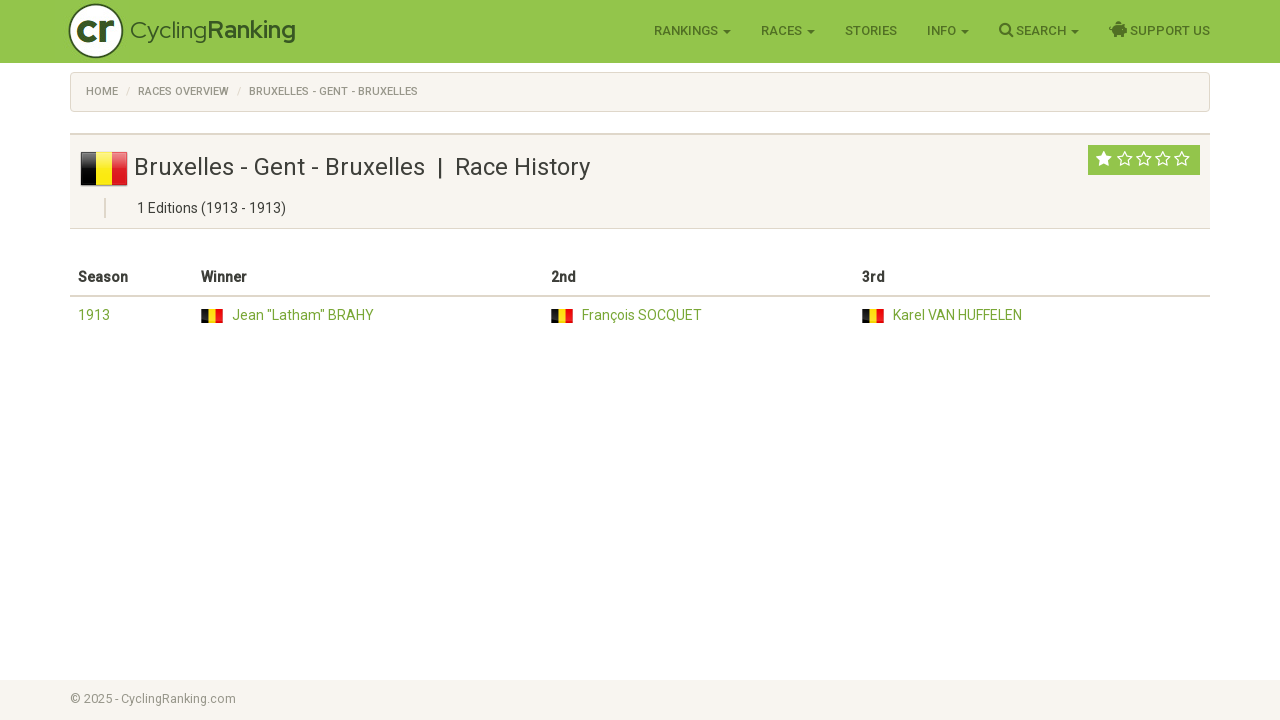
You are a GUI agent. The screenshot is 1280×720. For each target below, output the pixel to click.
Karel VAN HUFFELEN (957, 315)
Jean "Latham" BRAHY (303, 315)
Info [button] (948, 30)
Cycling (213, 29)
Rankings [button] (692, 30)
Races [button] (788, 30)
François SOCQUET (642, 315)
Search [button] (1039, 30)
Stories (871, 30)
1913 (94, 315)
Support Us (1159, 30)
